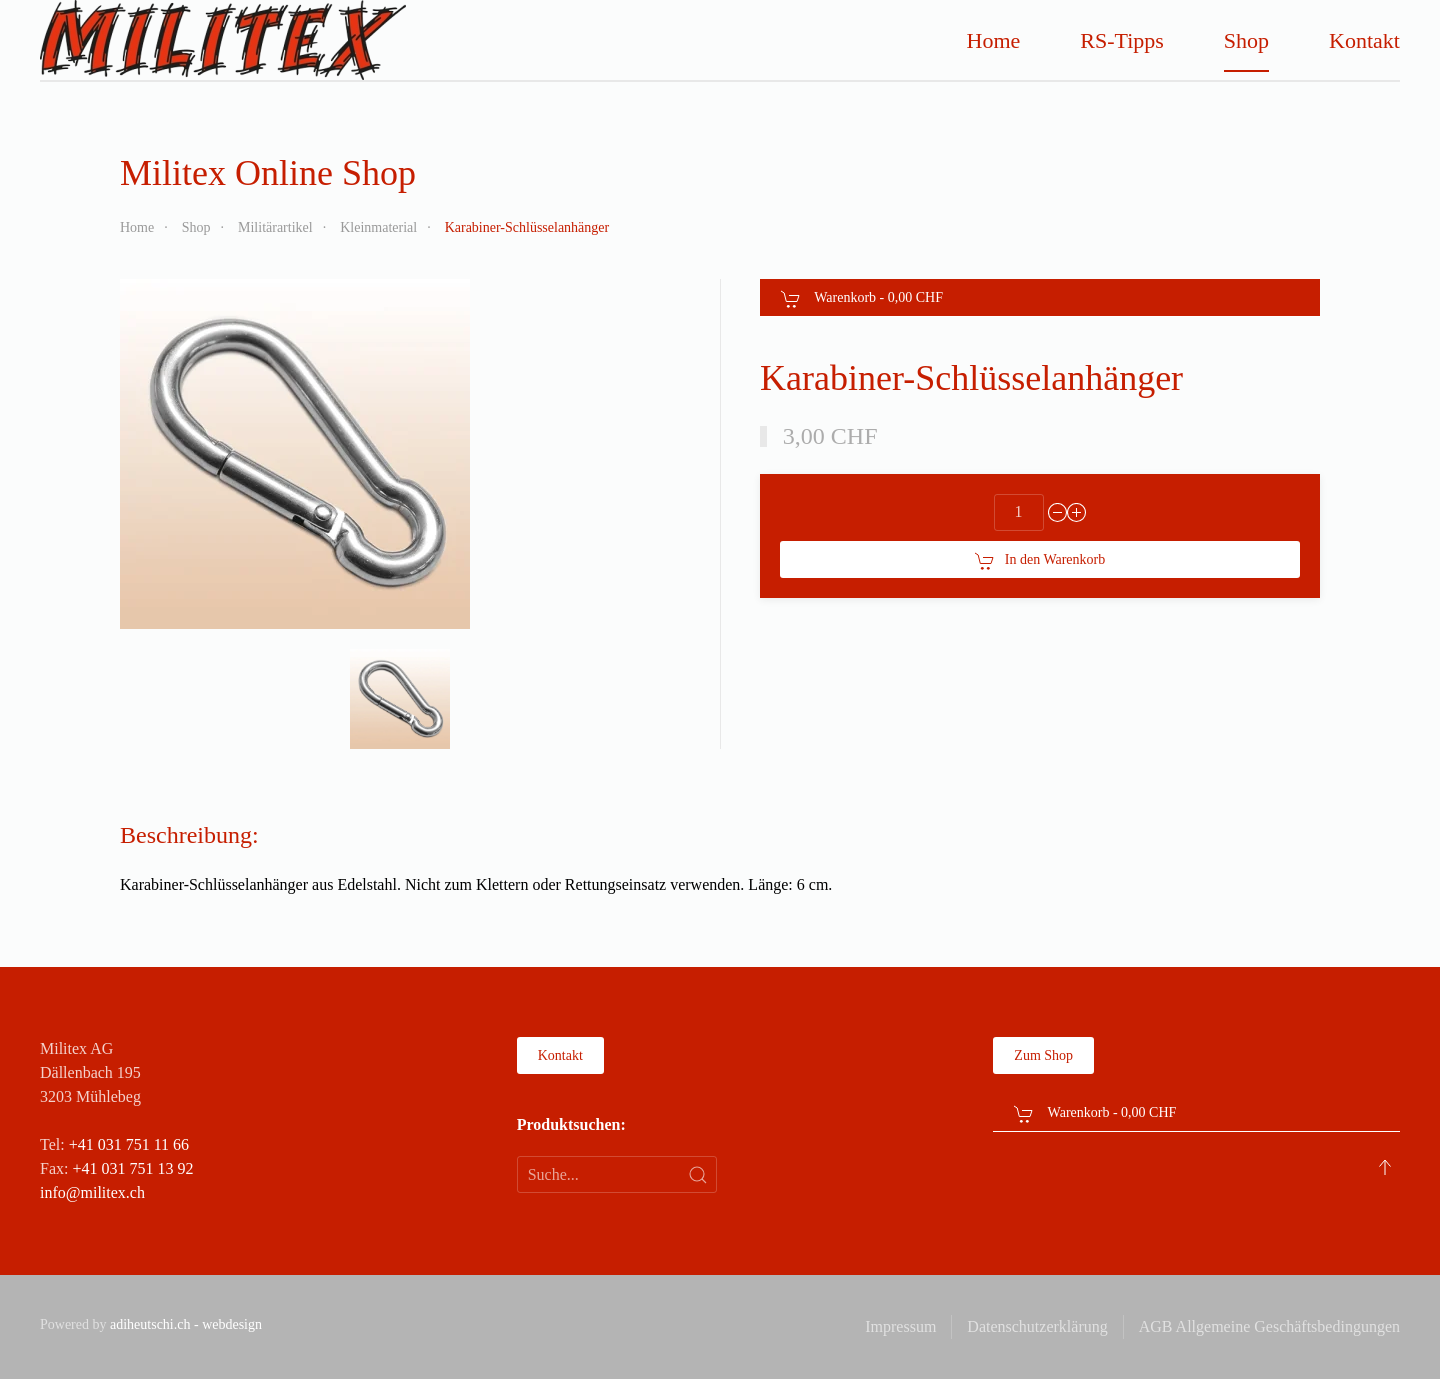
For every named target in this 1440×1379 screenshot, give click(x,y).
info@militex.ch (92, 1192)
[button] (400, 699)
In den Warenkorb (1040, 561)
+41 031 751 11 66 (129, 1144)
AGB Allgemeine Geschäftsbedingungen (1269, 1326)
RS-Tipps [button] (1122, 40)
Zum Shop (1043, 1055)
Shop (1246, 40)
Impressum (900, 1326)
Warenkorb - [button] (862, 299)
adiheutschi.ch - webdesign (186, 1324)
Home (994, 40)
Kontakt (1364, 40)
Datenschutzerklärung (1037, 1326)
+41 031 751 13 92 (132, 1168)
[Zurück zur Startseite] (223, 40)
